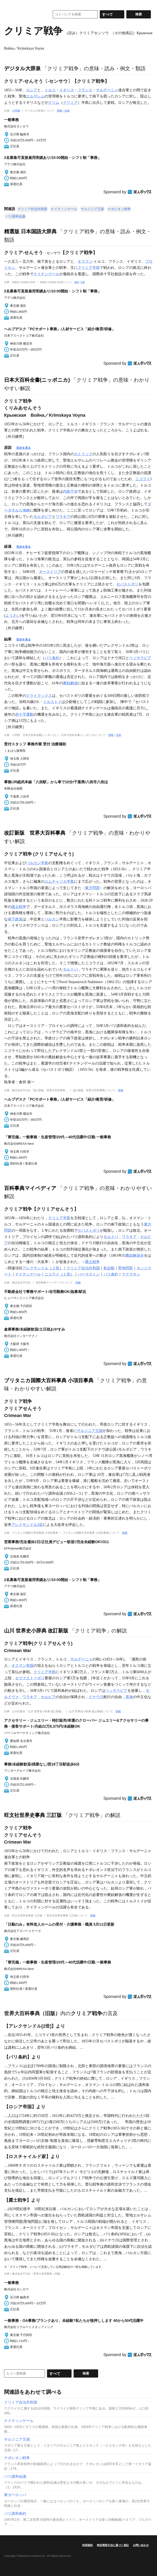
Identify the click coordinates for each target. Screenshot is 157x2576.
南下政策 (15, 919)
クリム (53, 103)
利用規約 (87, 2545)
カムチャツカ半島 (59, 881)
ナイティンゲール (64, 209)
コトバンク (24, 14)
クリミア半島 (89, 268)
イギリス (66, 90)
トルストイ (52, 702)
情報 (59, 110)
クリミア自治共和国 (32, 209)
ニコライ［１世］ (59, 1274)
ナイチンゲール (46, 274)
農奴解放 (70, 683)
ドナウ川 (96, 1697)
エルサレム (35, 96)
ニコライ (142, 479)
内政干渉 (70, 491)
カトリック (83, 454)
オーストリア (50, 572)
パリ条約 (52, 658)
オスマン (85, 261)
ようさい (12, 615)
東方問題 (92, 888)
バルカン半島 (37, 863)
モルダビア (43, 517)
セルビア (48, 1697)
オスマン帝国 (22, 1666)
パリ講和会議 (15, 216)
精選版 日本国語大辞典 (30, 231)
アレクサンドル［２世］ (42, 1268)
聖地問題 (125, 1268)
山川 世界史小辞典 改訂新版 (36, 1630)
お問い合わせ (141, 2545)
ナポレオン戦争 (119, 209)
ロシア (31, 90)
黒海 (129, 1697)
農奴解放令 (135, 1255)
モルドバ (70, 969)
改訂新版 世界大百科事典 (34, 833)
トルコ (50, 90)
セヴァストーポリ (30, 1678)
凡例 (67, 110)
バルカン (52, 919)
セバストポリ (127, 584)
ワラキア (63, 517)
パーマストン (89, 1274)
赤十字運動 (24, 714)
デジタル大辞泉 (22, 68)
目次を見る (23, 447)
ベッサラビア (140, 658)
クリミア (70, 103)
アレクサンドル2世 (27, 1525)
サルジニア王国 (92, 209)
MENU (8, 4)
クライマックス (39, 696)
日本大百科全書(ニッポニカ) (37, 380)
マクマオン (131, 1274)
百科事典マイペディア (30, 1188)
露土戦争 (18, 907)
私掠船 (108, 1268)
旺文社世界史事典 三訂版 (33, 1815)
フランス (85, 90)
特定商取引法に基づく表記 (113, 2545)
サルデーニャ (107, 90)
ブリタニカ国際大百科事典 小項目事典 (48, 1380)
